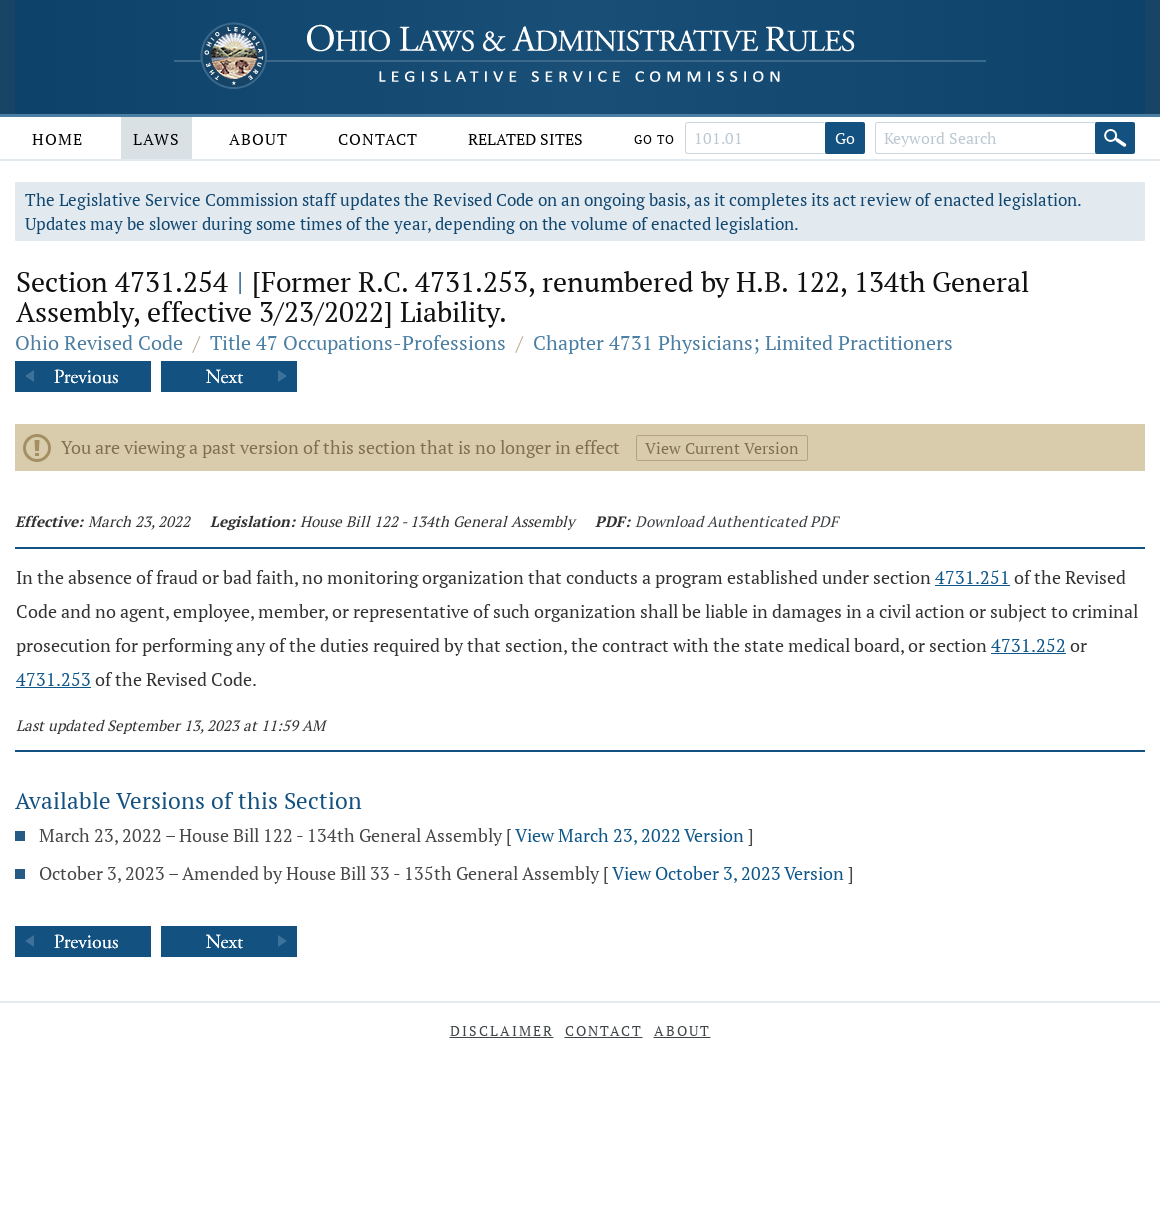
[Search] (1115, 138)
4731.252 (1028, 645)
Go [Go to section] (845, 138)
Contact (378, 139)
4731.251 (972, 577)
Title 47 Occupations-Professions (358, 342)
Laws (156, 139)
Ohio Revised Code (99, 342)
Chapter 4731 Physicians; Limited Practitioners (743, 342)
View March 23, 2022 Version (629, 835)
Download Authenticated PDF (736, 521)
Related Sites (525, 139)
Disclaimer (502, 1030)
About (258, 139)
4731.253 (53, 679)
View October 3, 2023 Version (728, 873)
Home (57, 139)
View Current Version (722, 448)
